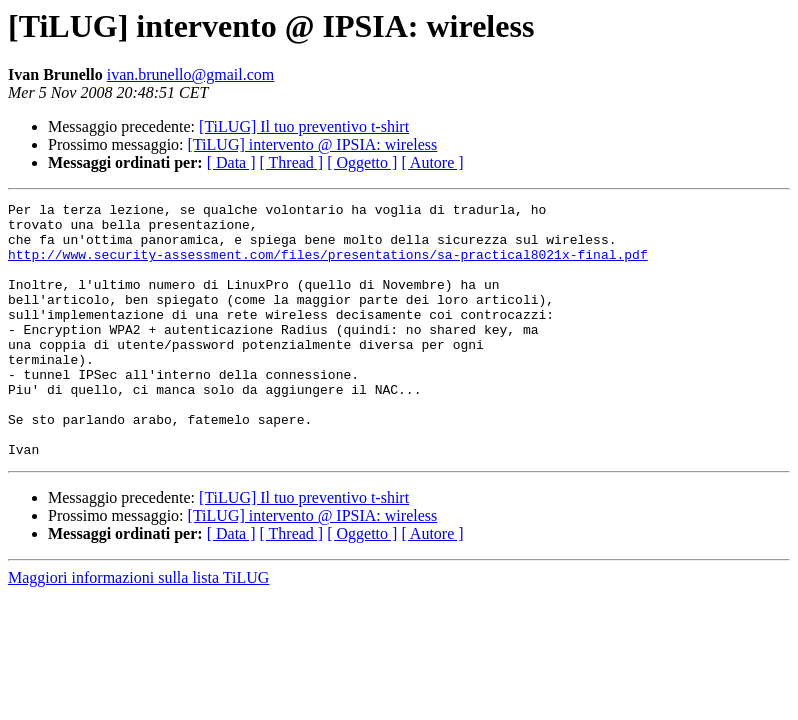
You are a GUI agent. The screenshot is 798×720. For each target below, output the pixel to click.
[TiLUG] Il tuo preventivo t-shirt (304, 126)
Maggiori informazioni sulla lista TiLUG (138, 628)
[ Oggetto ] (362, 162)
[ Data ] (231, 162)
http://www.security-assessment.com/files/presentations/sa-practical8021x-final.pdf (328, 266)
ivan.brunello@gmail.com (191, 74)
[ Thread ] (292, 162)
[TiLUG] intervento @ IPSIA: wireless (313, 144)
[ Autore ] (432, 162)
